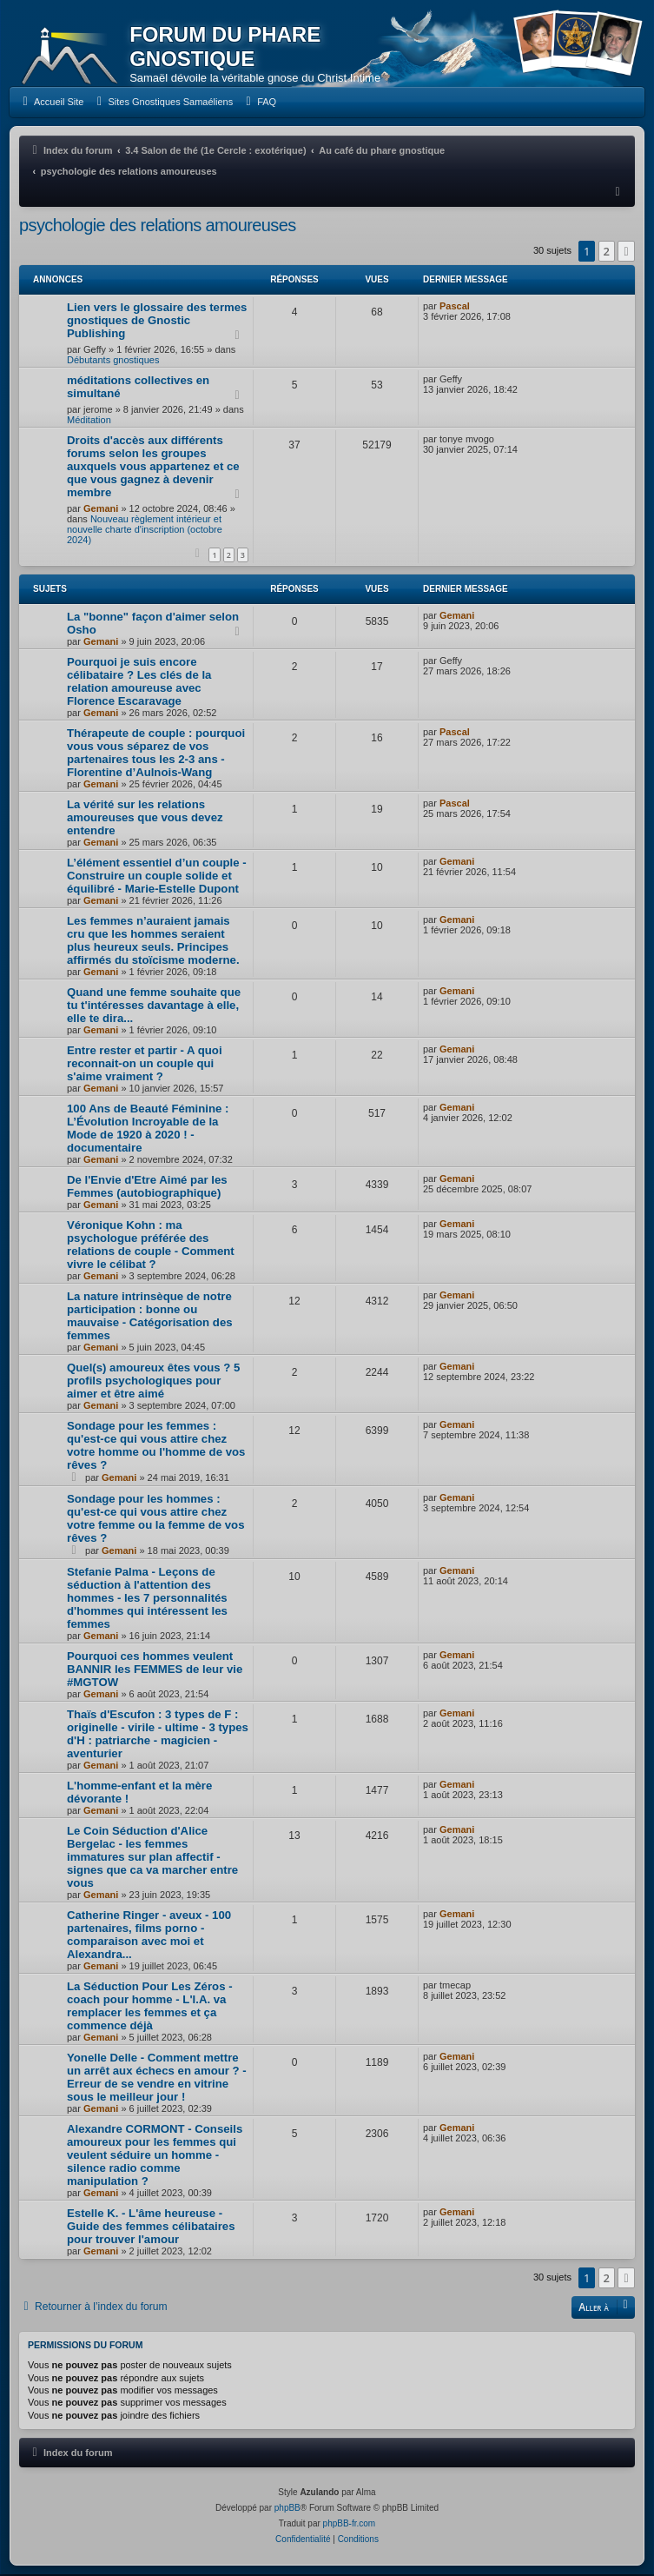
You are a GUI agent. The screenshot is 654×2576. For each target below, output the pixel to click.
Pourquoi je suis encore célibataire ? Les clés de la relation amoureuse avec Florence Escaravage (139, 683)
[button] (626, 252)
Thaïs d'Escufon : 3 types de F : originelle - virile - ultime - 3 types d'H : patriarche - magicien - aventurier (157, 1736)
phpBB (287, 2509)
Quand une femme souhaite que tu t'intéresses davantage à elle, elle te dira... (154, 1006)
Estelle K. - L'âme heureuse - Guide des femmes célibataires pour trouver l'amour (151, 2227)
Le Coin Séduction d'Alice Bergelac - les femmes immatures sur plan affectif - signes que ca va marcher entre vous (152, 1858)
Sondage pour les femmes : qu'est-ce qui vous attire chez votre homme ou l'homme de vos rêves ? (156, 1447)
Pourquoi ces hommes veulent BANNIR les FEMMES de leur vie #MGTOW (154, 1670)
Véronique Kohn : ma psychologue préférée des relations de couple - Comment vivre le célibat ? (151, 1246)
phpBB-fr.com (349, 2525)
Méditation (89, 421)
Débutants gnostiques (113, 361)
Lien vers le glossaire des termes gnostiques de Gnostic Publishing (157, 322)
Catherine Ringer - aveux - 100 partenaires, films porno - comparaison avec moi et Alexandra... (149, 1936)
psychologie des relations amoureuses (157, 226)
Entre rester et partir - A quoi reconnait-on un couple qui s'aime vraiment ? (144, 1065)
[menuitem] (50, 103)
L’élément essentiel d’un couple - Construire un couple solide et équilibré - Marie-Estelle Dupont (157, 877)
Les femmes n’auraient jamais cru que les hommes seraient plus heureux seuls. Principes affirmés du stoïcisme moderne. (153, 942)
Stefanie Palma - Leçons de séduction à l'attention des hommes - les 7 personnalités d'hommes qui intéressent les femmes (147, 1599)
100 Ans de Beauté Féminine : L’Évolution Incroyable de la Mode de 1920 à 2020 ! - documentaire (147, 1130)
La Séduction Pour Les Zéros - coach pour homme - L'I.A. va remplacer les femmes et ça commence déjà (150, 2008)
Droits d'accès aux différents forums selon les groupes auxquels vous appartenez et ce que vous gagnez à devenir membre (153, 468)
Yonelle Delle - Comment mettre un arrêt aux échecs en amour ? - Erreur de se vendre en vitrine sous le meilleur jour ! (157, 2079)
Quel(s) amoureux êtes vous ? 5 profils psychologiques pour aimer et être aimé (153, 1382)
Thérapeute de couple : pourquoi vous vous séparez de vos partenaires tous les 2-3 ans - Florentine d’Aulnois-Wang (156, 754)
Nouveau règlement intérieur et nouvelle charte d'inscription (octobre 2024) (144, 531)
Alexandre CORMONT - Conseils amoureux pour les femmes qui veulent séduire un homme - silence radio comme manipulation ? (154, 2156)
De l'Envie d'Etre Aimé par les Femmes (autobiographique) (147, 1188)
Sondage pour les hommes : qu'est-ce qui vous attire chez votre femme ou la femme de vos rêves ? (155, 1520)
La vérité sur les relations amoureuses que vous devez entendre (145, 819)
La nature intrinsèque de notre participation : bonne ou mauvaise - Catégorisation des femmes (150, 1317)
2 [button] (607, 253)
